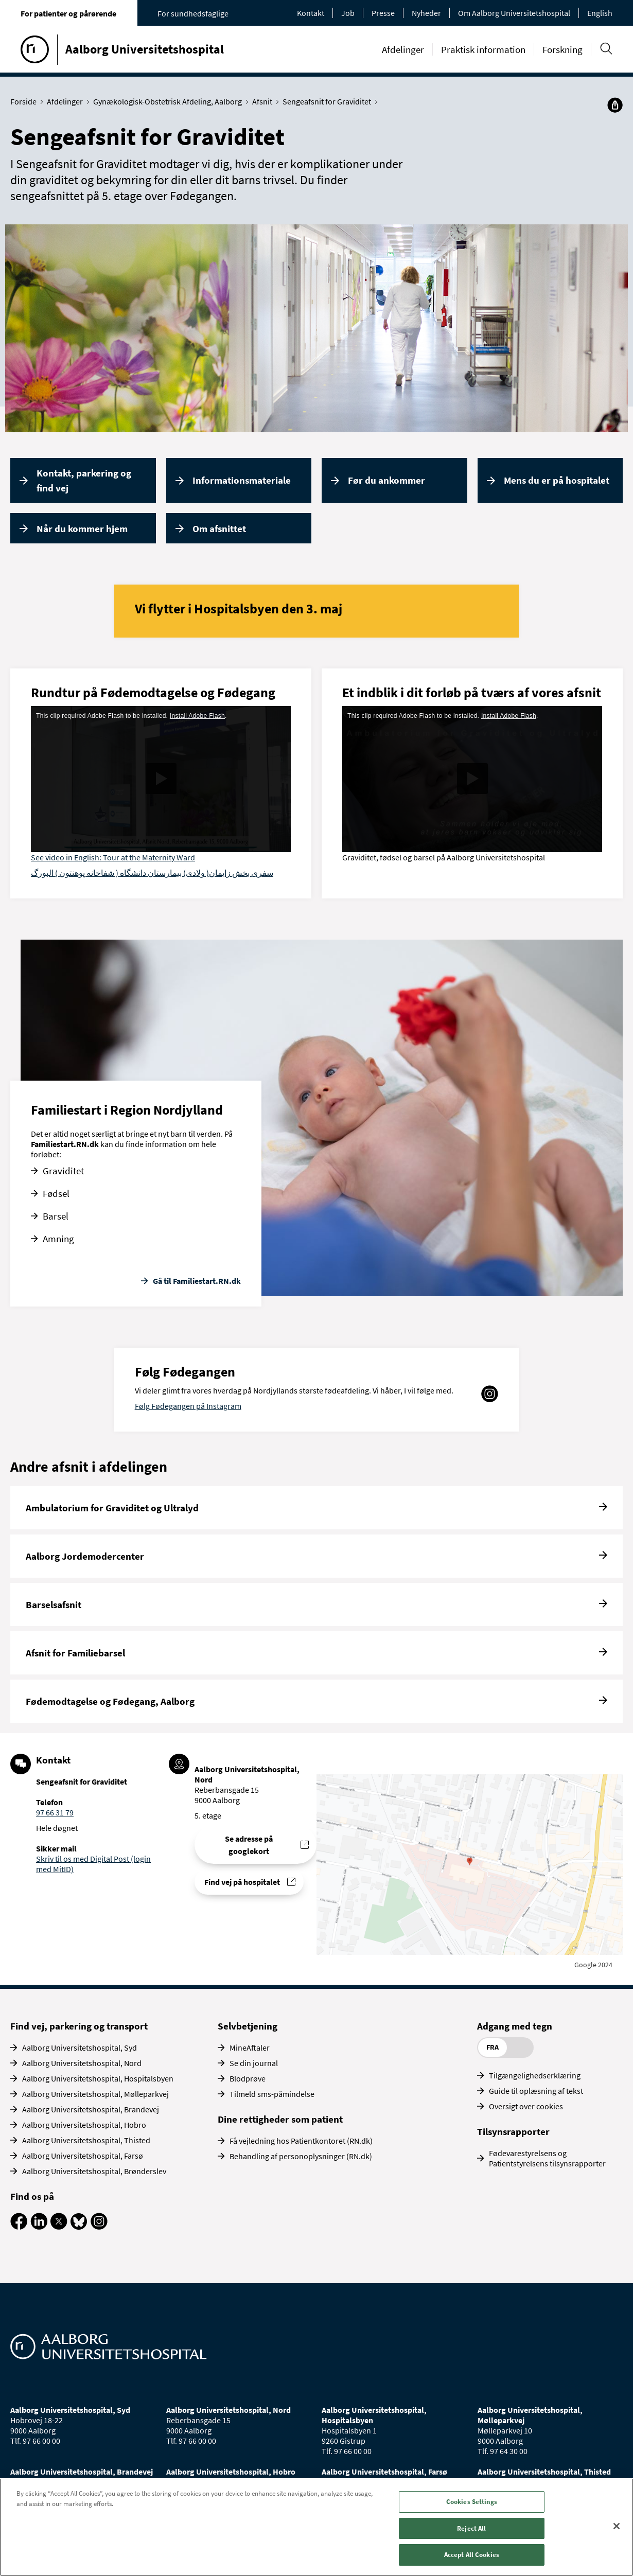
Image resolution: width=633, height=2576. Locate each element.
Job (348, 13)
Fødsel (56, 1193)
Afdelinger (403, 49)
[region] (316, 2527)
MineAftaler (250, 2047)
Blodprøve (248, 2078)
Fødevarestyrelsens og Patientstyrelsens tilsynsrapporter (547, 2158)
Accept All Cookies (471, 2554)
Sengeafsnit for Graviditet (329, 101)
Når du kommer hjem (82, 528)
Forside (25, 101)
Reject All (471, 2528)
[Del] (615, 105)
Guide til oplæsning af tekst (536, 2091)
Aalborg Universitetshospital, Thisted (86, 2140)
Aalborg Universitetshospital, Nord (82, 2063)
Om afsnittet (219, 528)
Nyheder (426, 13)
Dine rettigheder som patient (280, 2119)
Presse (383, 13)
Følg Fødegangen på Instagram (188, 1406)
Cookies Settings (471, 2501)
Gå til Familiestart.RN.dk (197, 1281)
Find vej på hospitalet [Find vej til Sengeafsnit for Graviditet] (242, 1882)
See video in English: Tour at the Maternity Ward (113, 857)
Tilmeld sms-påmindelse (272, 2094)
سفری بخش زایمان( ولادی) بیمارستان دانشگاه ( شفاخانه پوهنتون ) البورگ (152, 873)
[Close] (616, 2526)
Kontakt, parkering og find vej (84, 480)
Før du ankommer (386, 480)
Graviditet (63, 1171)
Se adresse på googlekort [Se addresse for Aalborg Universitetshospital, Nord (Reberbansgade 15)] (249, 1844)
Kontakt (310, 13)
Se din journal (254, 2063)
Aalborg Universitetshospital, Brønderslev (94, 2171)
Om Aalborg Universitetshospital (514, 13)
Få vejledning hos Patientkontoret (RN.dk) (301, 2141)
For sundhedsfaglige (192, 13)
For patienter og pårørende (68, 13)
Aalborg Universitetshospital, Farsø (82, 2155)
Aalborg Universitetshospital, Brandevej (90, 2109)
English (599, 13)
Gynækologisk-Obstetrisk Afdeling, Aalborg (170, 101)
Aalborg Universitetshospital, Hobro (84, 2125)
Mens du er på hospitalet (556, 480)
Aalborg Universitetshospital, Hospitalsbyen (97, 2078)
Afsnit (264, 101)
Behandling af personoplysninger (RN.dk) (301, 2156)
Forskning (562, 49)
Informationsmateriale (241, 480)
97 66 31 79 (55, 1812)
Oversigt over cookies (526, 2106)
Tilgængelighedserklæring (535, 2075)
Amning (58, 1238)
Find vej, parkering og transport (79, 2026)
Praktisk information (483, 49)
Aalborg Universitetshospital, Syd (79, 2047)
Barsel (55, 1216)
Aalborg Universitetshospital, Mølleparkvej (95, 2094)
